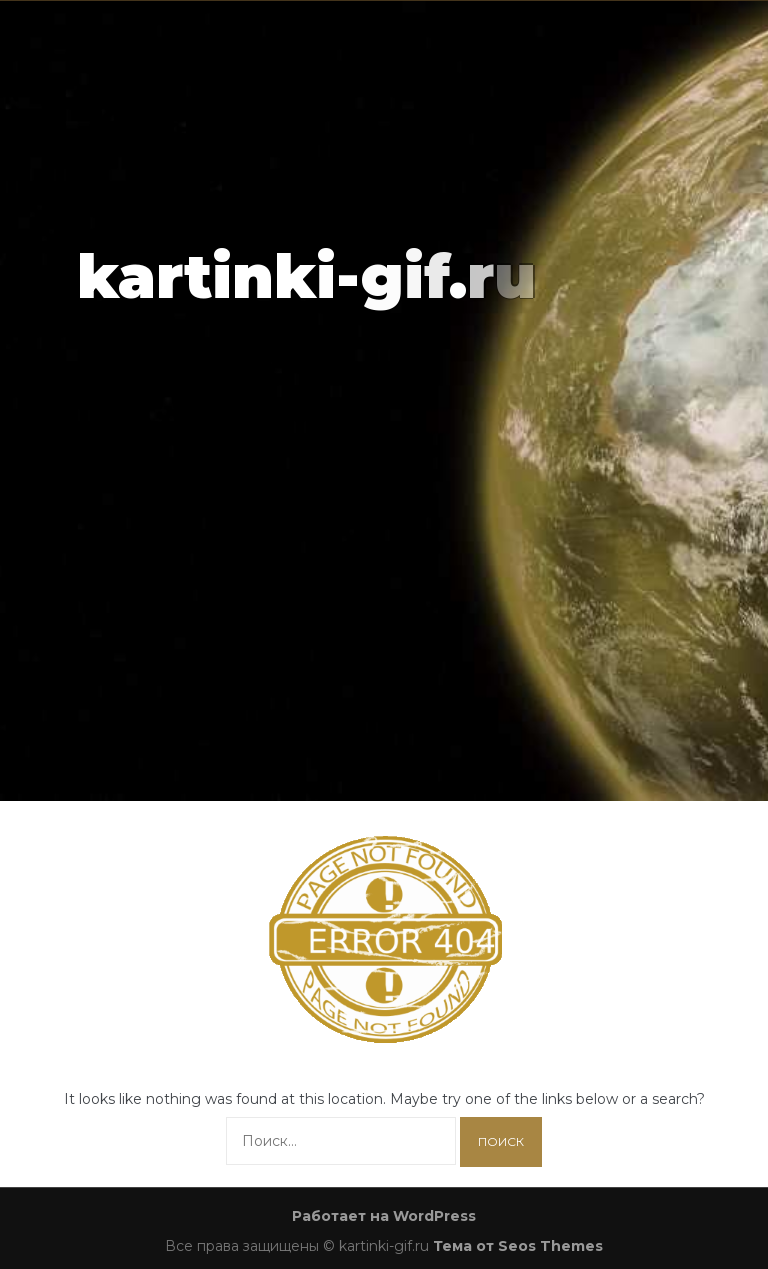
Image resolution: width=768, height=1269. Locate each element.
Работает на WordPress (384, 1216)
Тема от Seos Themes (518, 1246)
